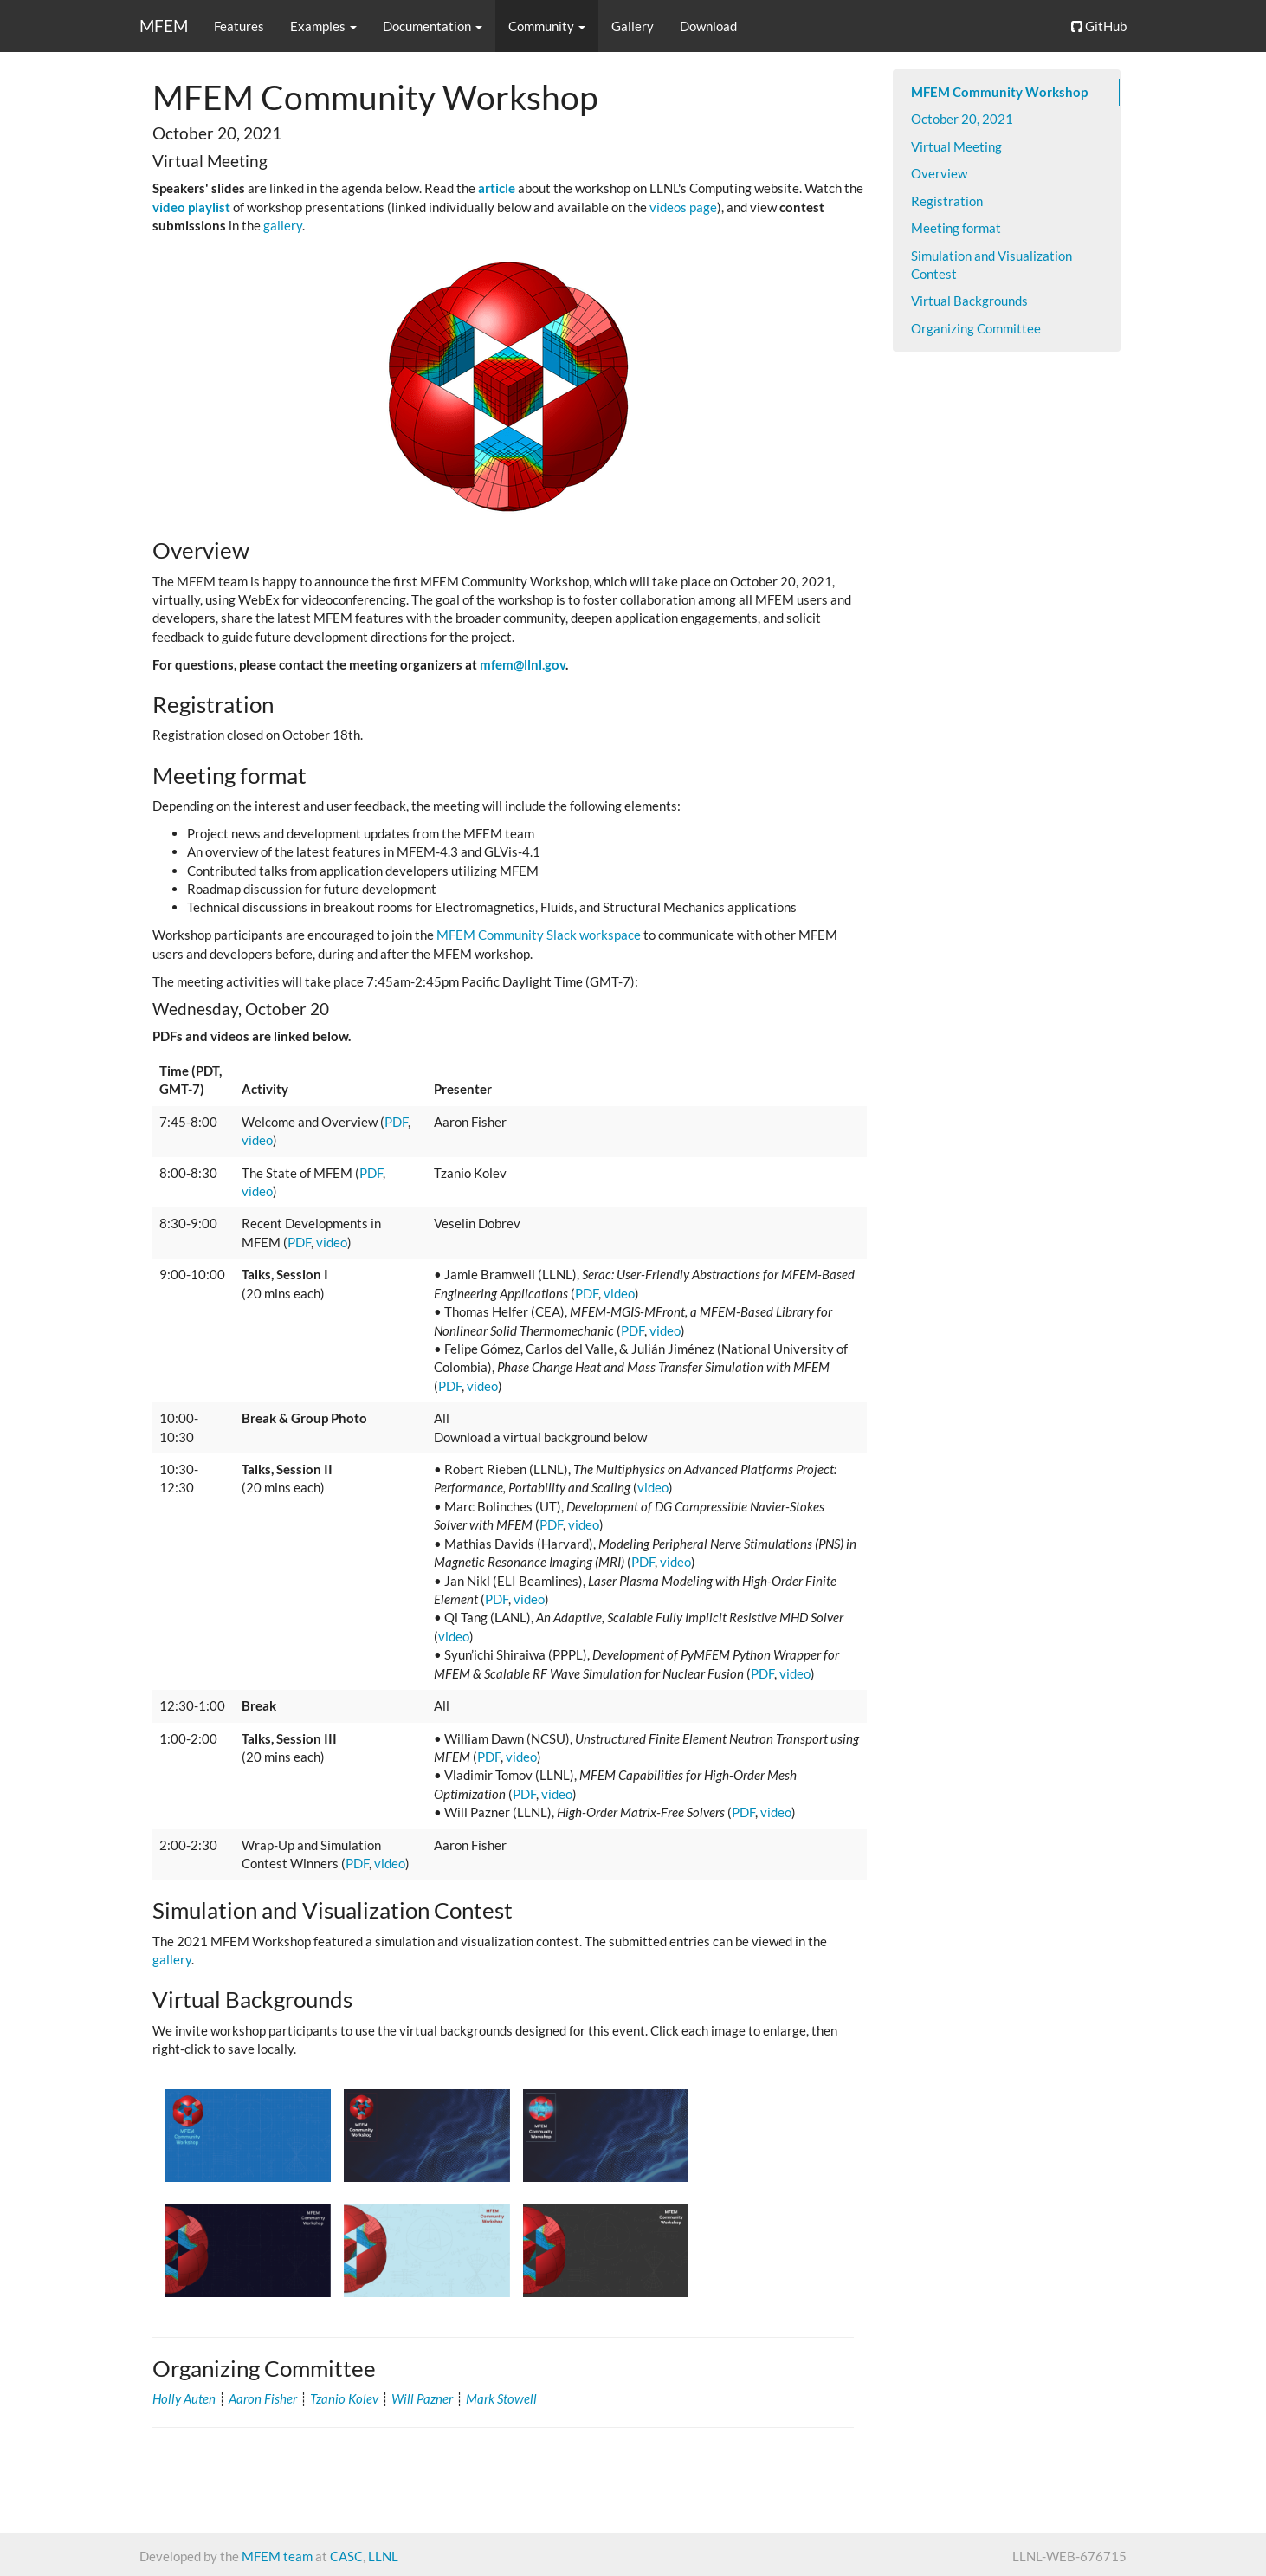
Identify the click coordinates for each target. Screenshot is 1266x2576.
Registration (947, 201)
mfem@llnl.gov (522, 664)
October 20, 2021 (962, 118)
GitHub (1099, 26)
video (257, 1140)
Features (239, 26)
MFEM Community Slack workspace (538, 934)
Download (708, 26)
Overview (939, 173)
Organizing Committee (976, 328)
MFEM (163, 26)
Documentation (432, 26)
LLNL (383, 2556)
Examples (323, 26)
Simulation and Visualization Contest (991, 265)
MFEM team (277, 2556)
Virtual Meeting (956, 146)
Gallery (632, 26)
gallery (282, 225)
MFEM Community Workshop (999, 92)
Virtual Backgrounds (969, 300)
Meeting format (956, 228)
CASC (346, 2556)
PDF (396, 1121)
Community (546, 26)
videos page (683, 207)
